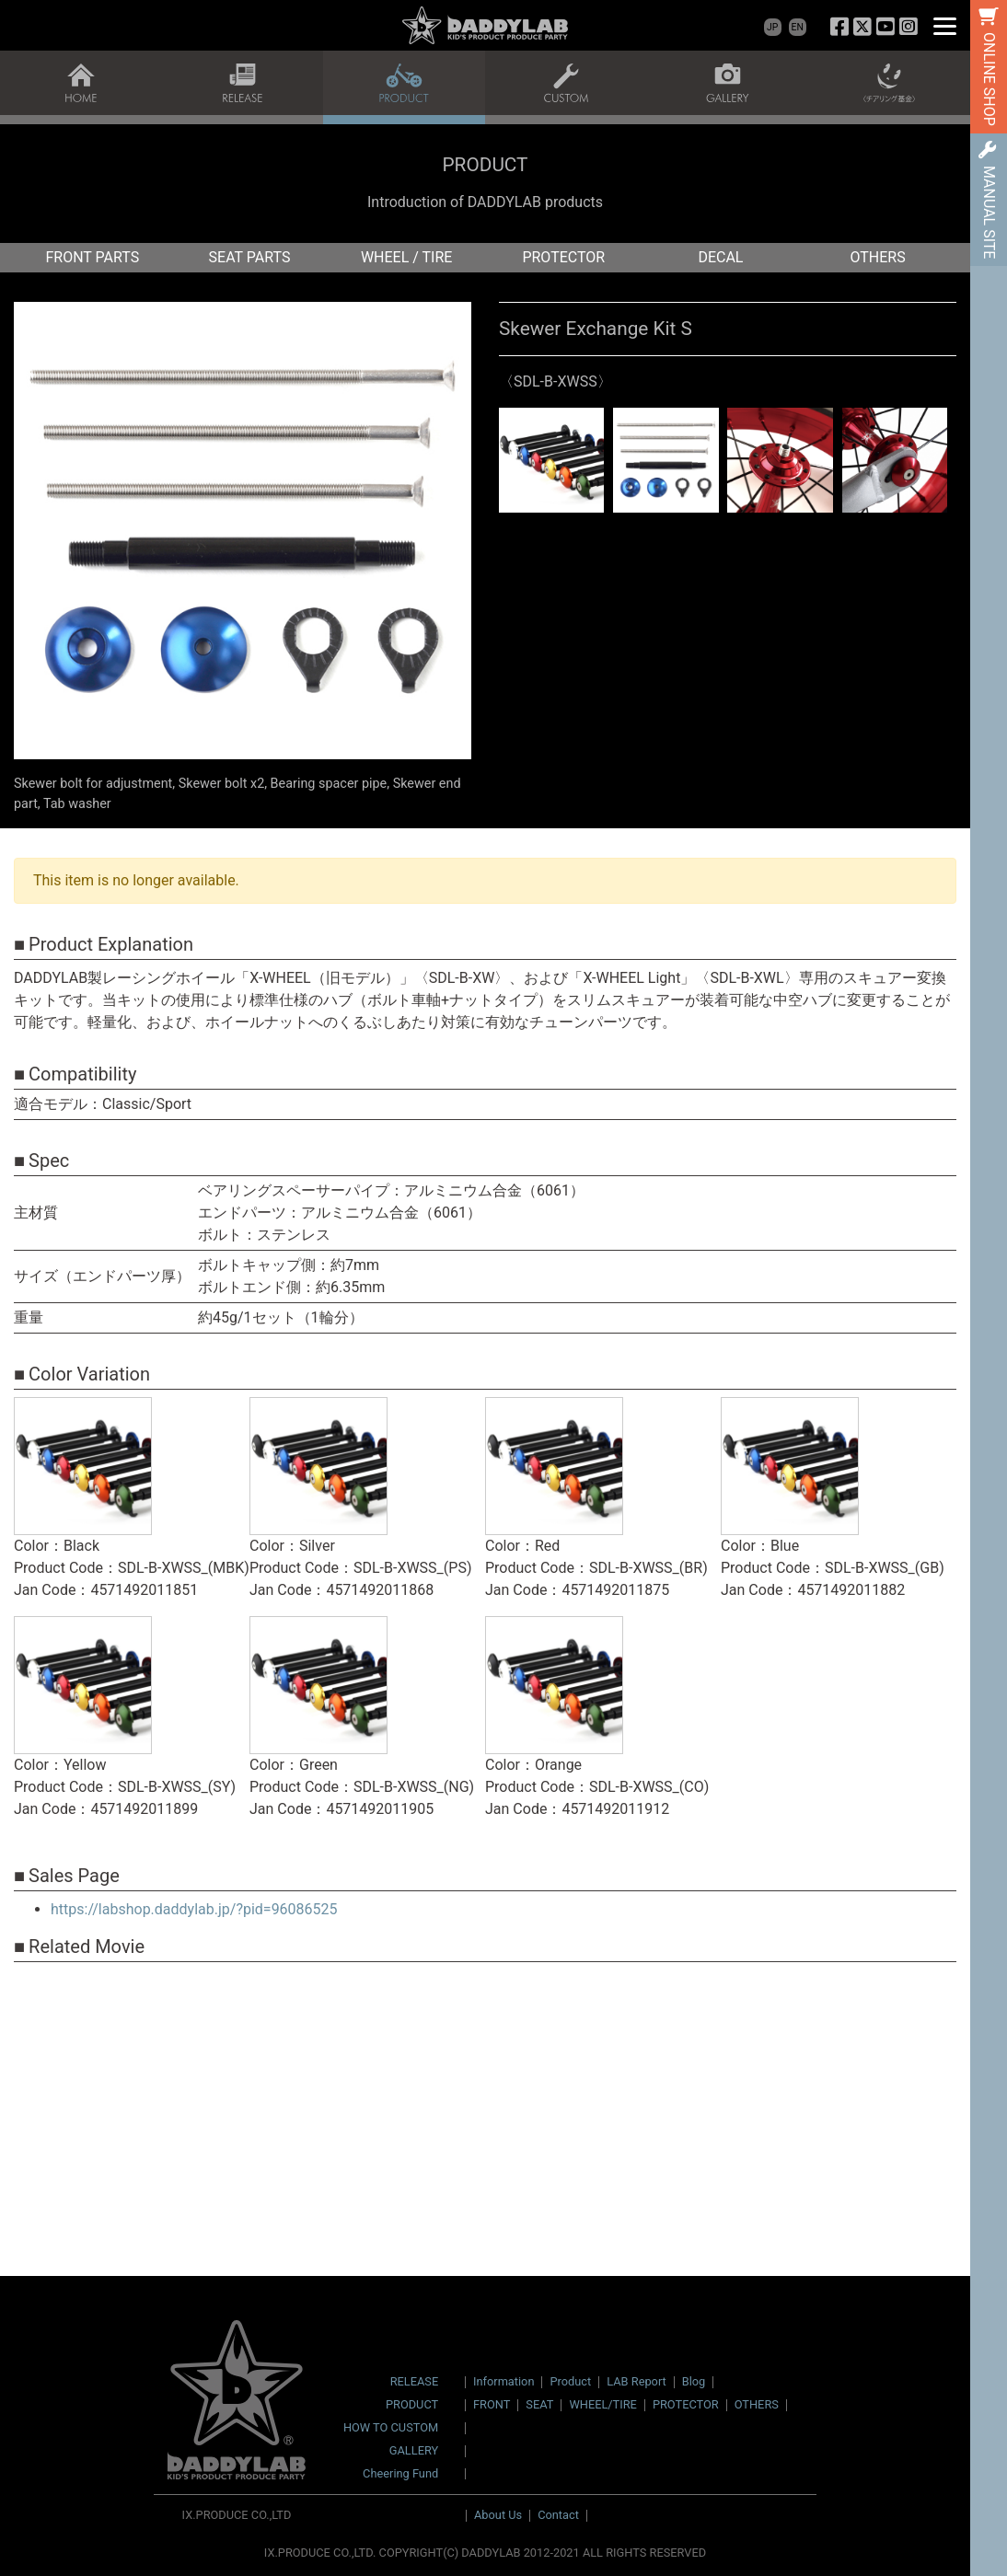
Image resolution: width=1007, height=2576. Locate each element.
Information (503, 2381)
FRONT (491, 2404)
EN (798, 27)
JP (772, 27)
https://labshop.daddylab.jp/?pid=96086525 (194, 1909)
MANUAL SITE (989, 212)
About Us (498, 2515)
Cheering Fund (400, 2474)
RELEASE (414, 2382)
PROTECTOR (563, 257)
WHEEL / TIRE (407, 257)
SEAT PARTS (250, 257)
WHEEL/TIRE (602, 2404)
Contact (558, 2515)
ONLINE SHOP (989, 79)
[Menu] (945, 25)
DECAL (720, 257)
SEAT (539, 2404)
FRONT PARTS (92, 257)
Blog (694, 2381)
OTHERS (878, 257)
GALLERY (413, 2451)
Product (570, 2381)
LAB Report (636, 2381)
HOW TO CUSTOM (390, 2428)
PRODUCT (412, 2405)
